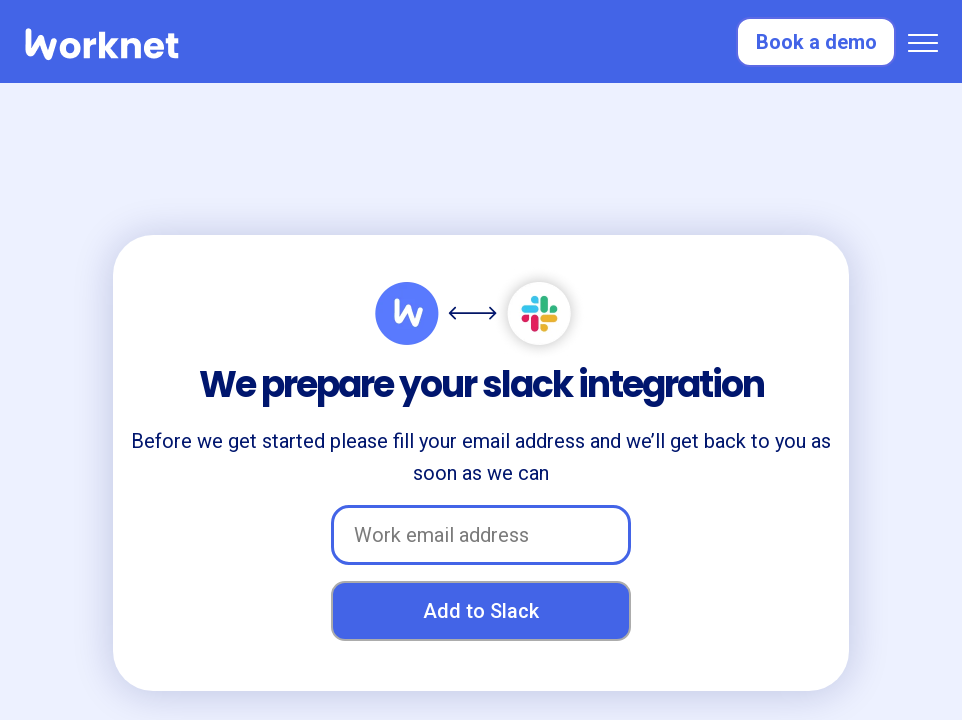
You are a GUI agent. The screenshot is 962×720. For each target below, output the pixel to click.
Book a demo (816, 42)
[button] (923, 42)
